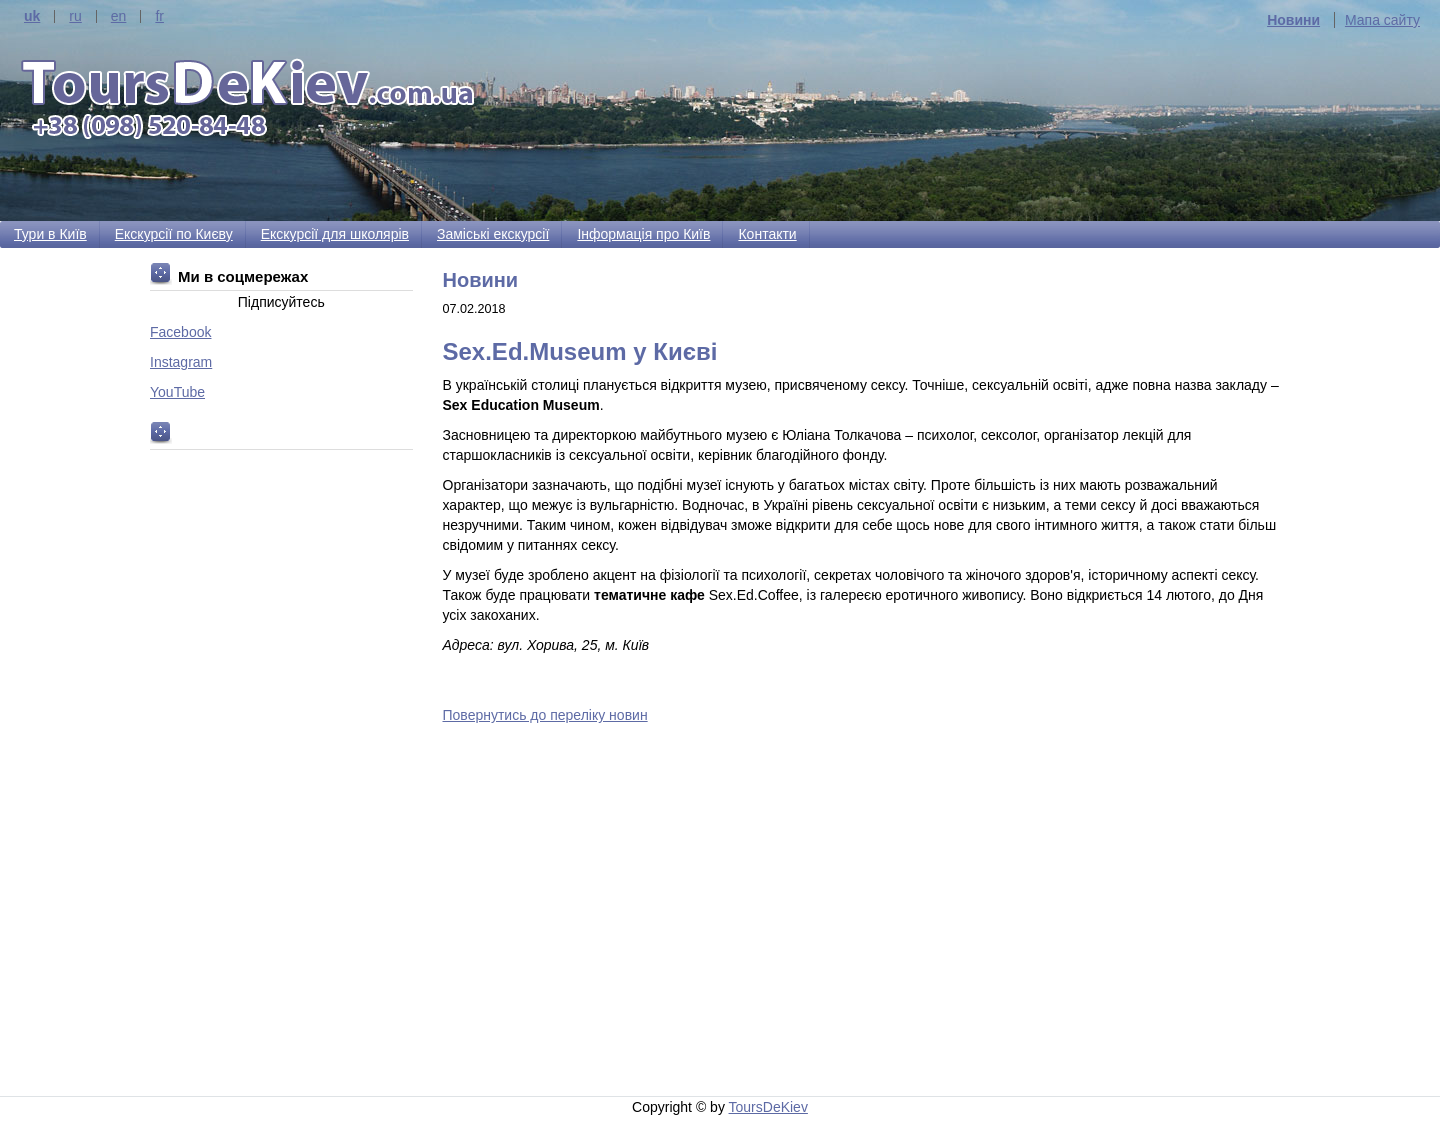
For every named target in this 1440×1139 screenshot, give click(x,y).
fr (159, 16)
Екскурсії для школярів (335, 234)
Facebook (180, 332)
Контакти (767, 234)
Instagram (181, 362)
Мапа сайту (1382, 20)
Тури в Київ (50, 234)
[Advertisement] (867, 911)
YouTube (177, 392)
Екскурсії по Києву (174, 234)
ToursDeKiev (768, 1107)
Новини (1293, 20)
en (119, 16)
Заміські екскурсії (493, 234)
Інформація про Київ (643, 234)
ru (75, 16)
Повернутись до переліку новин (545, 715)
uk (32, 16)
